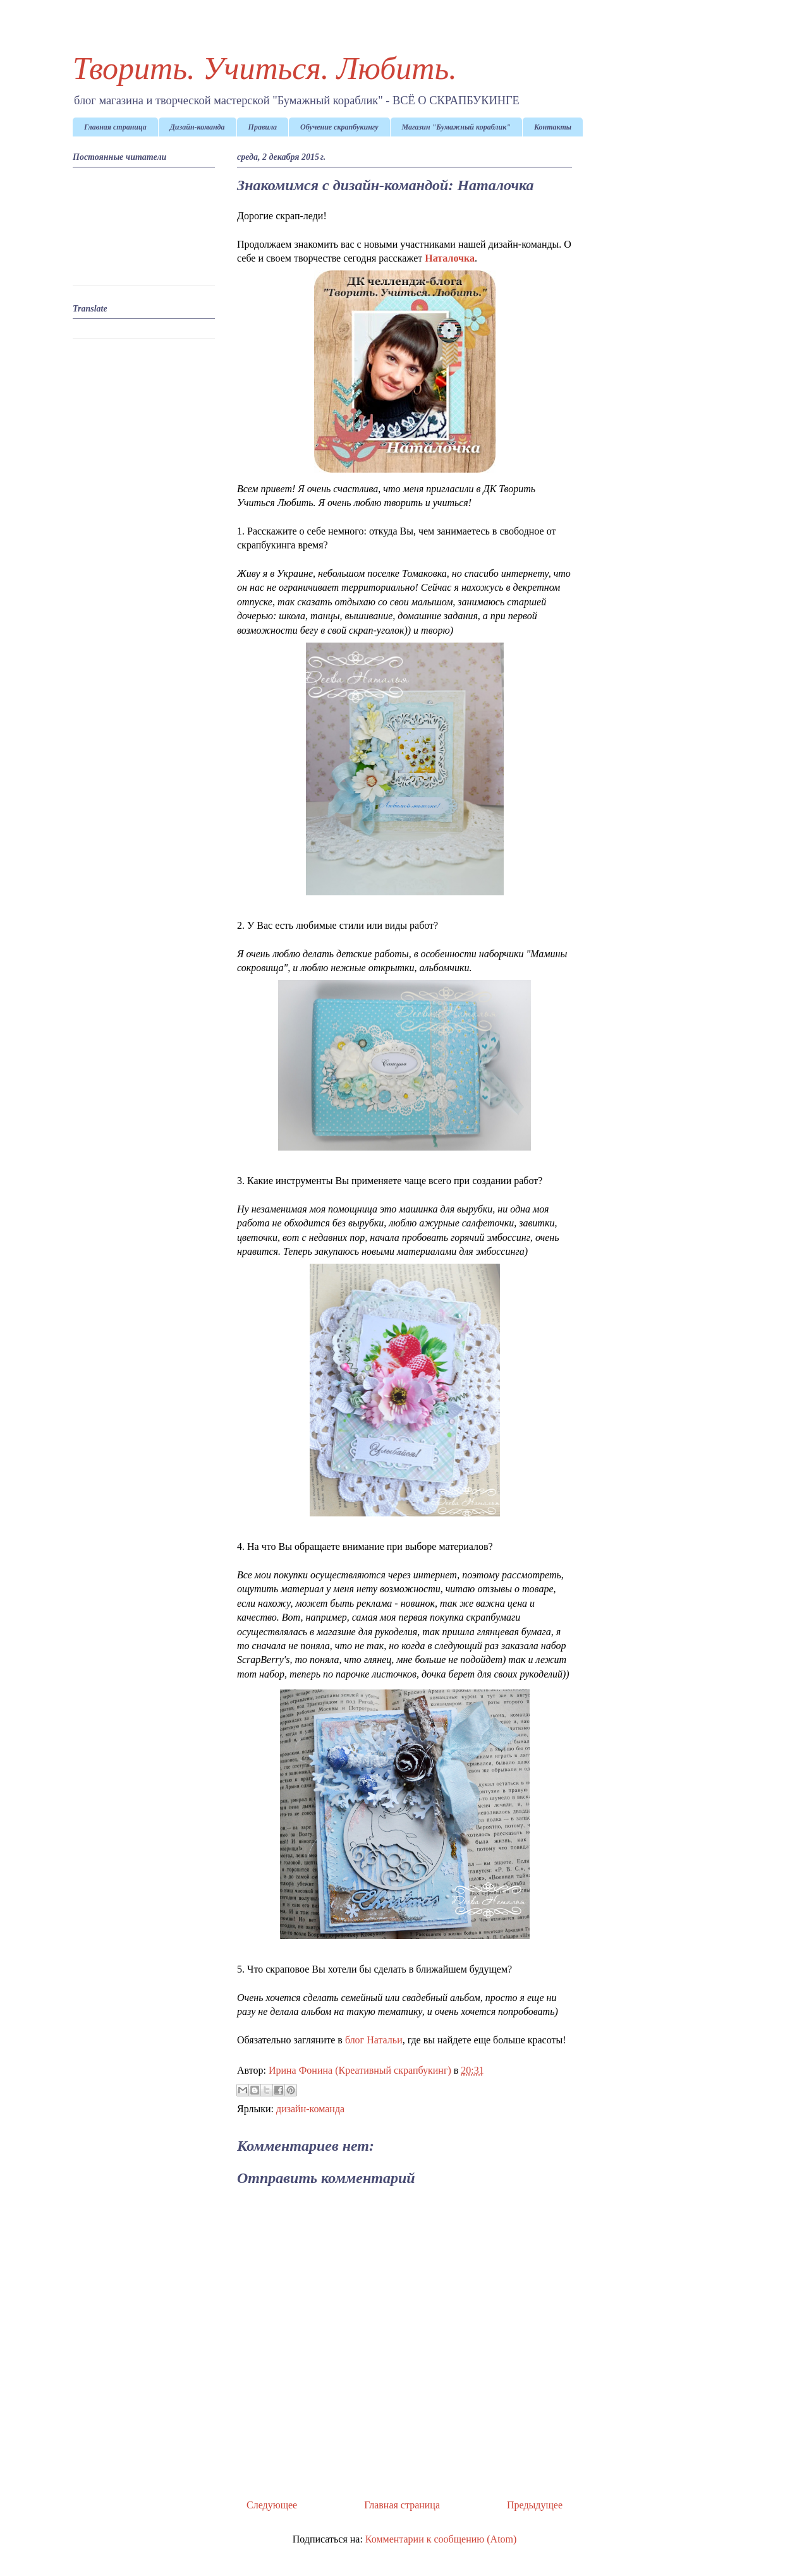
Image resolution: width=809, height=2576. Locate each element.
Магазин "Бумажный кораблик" (456, 127)
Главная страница (115, 127)
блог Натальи (374, 2040)
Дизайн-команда (197, 127)
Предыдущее (535, 2505)
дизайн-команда (310, 2108)
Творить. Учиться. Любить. (265, 68)
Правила (262, 127)
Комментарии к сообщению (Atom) (441, 2539)
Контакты (552, 127)
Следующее (271, 2505)
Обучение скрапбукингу (339, 127)
